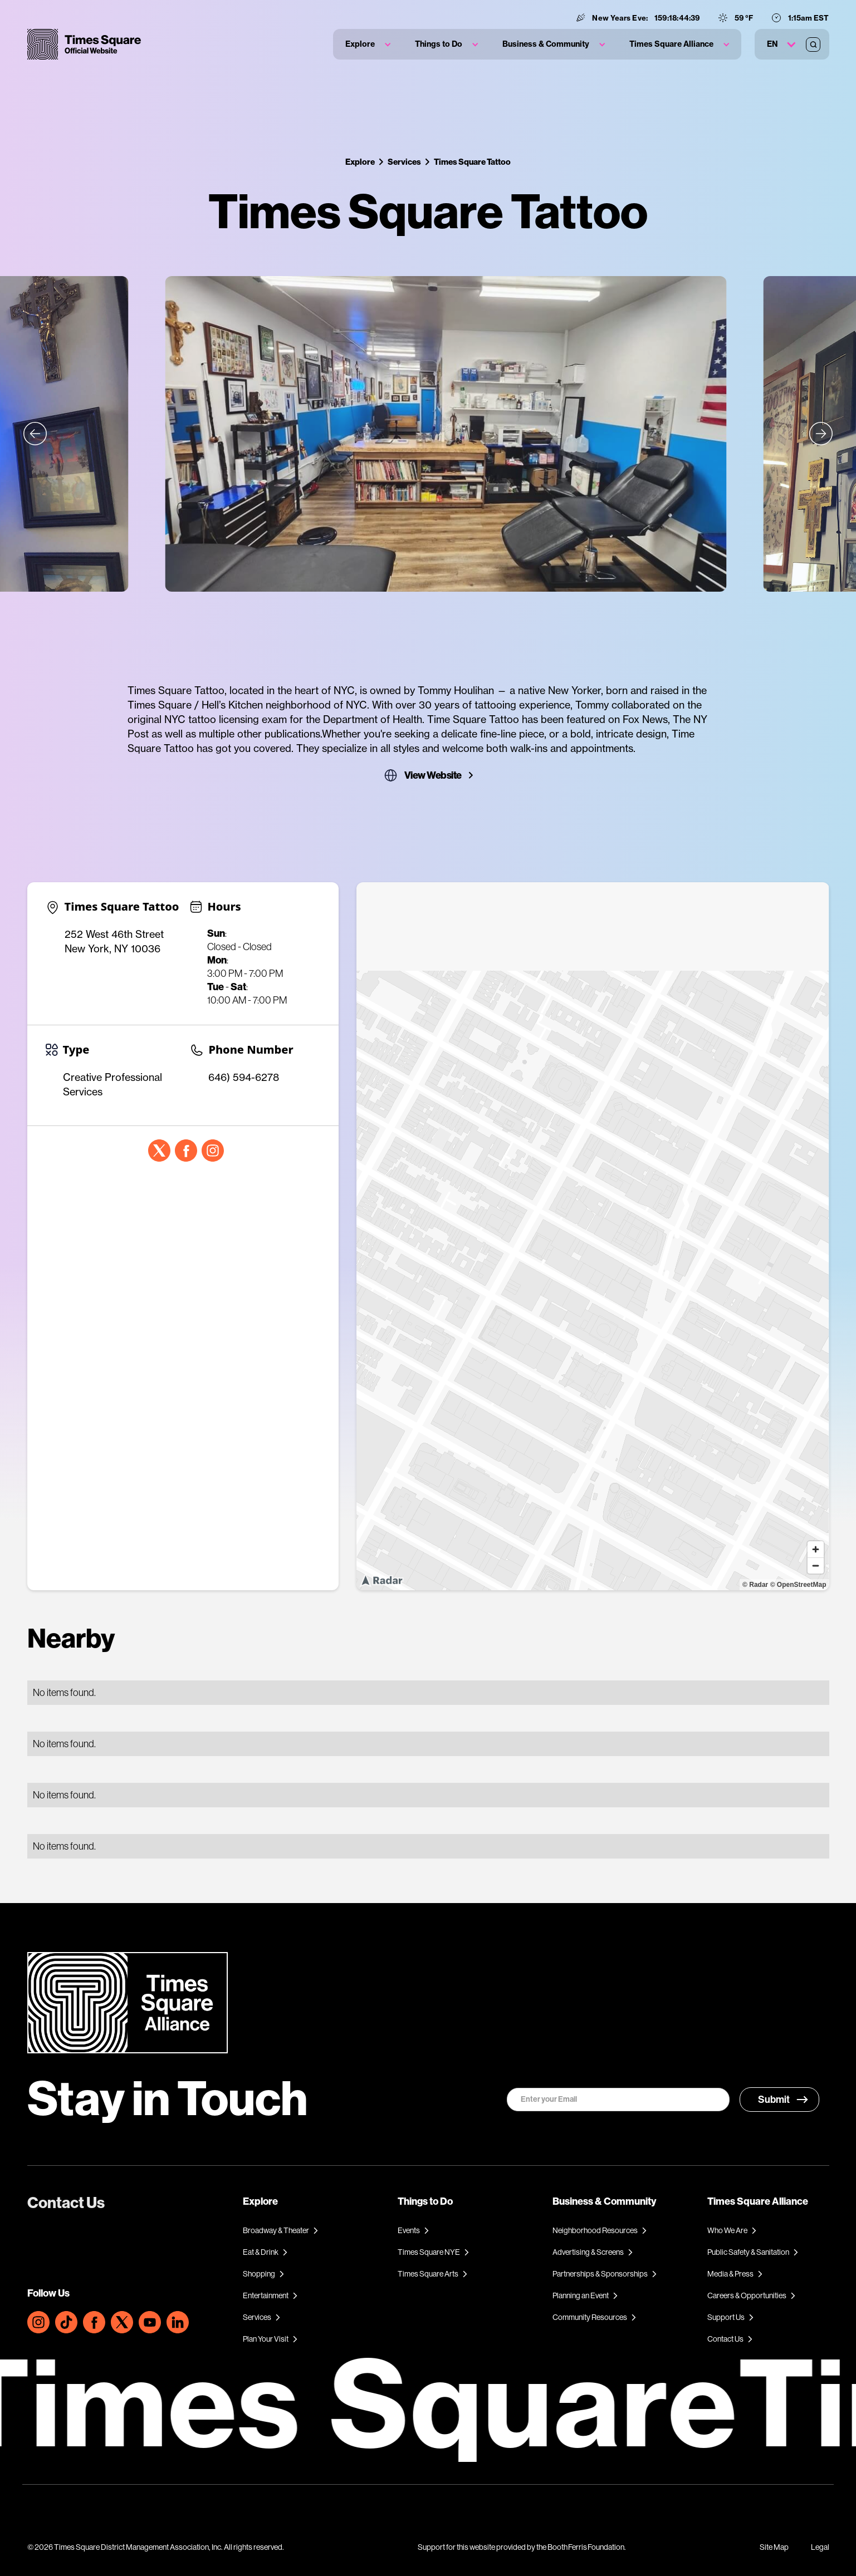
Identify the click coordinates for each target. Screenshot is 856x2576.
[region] (592, 1236)
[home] (84, 44)
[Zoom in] (816, 1549)
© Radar (755, 1585)
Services (404, 162)
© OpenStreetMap (798, 1585)
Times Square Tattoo (472, 162)
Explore (360, 162)
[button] (368, 44)
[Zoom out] (816, 1565)
